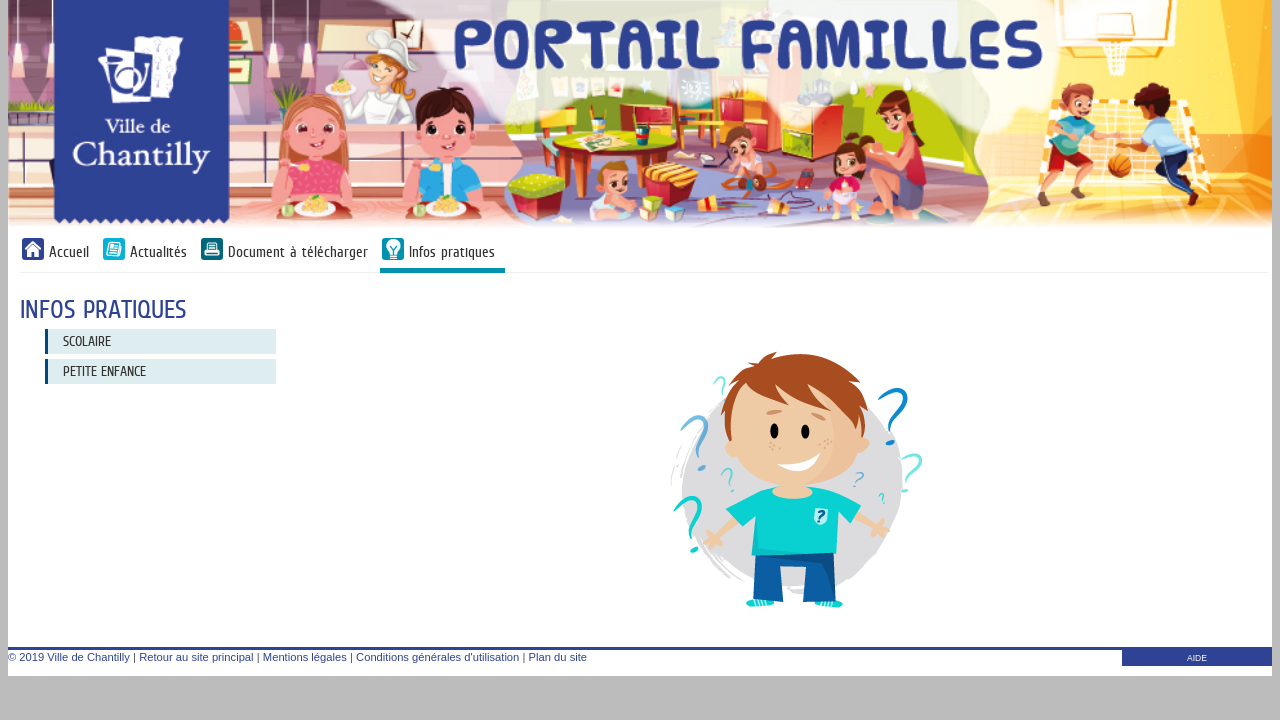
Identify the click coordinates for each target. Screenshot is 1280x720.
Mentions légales (305, 657)
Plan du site (558, 657)
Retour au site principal (196, 657)
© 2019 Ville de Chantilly (69, 657)
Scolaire (87, 341)
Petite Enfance (104, 371)
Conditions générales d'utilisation (437, 657)
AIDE (1197, 658)
